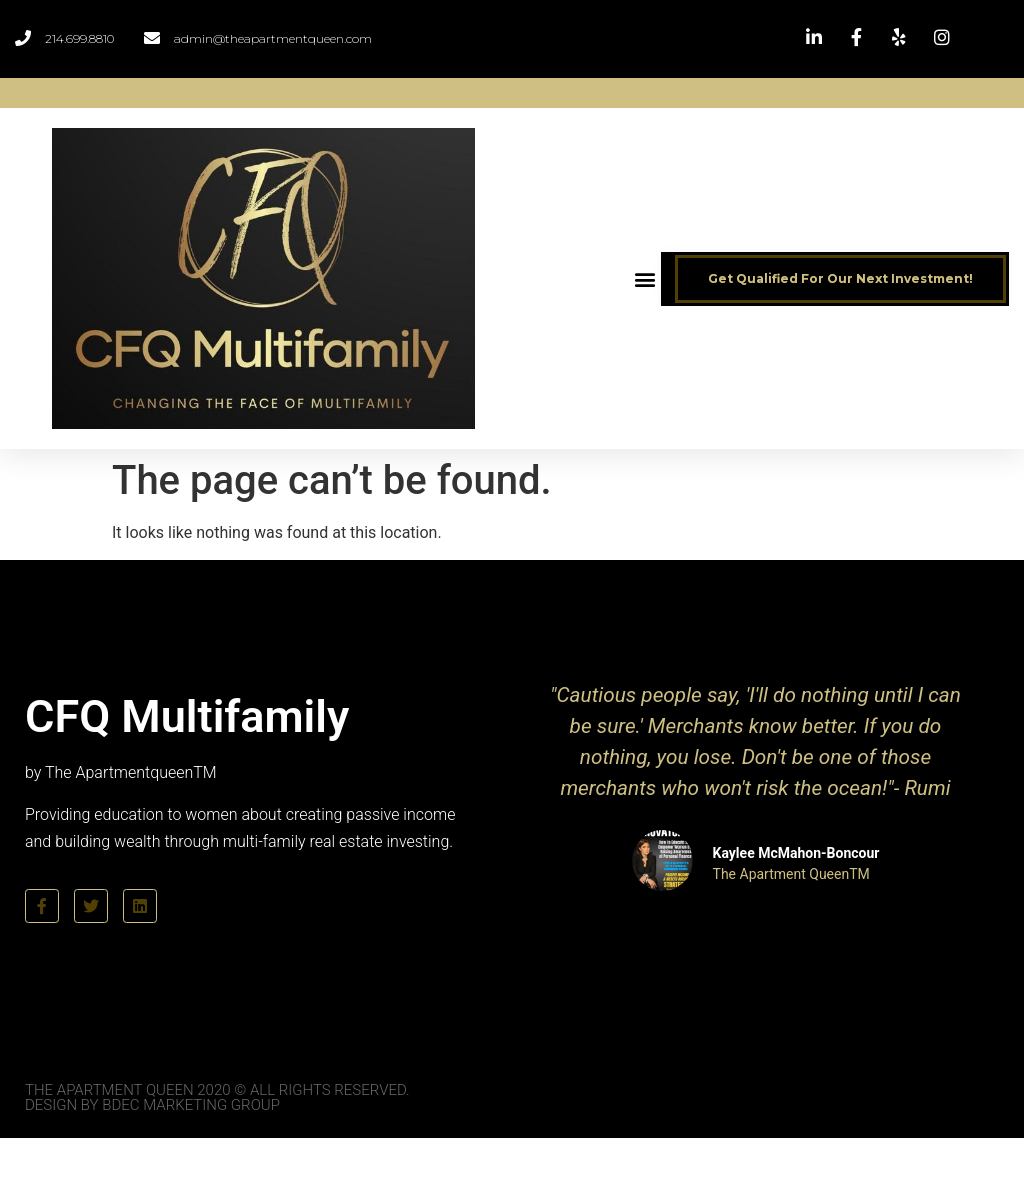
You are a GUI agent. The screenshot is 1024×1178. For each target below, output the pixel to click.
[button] (644, 278)
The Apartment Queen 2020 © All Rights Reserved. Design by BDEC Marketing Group (217, 1097)
